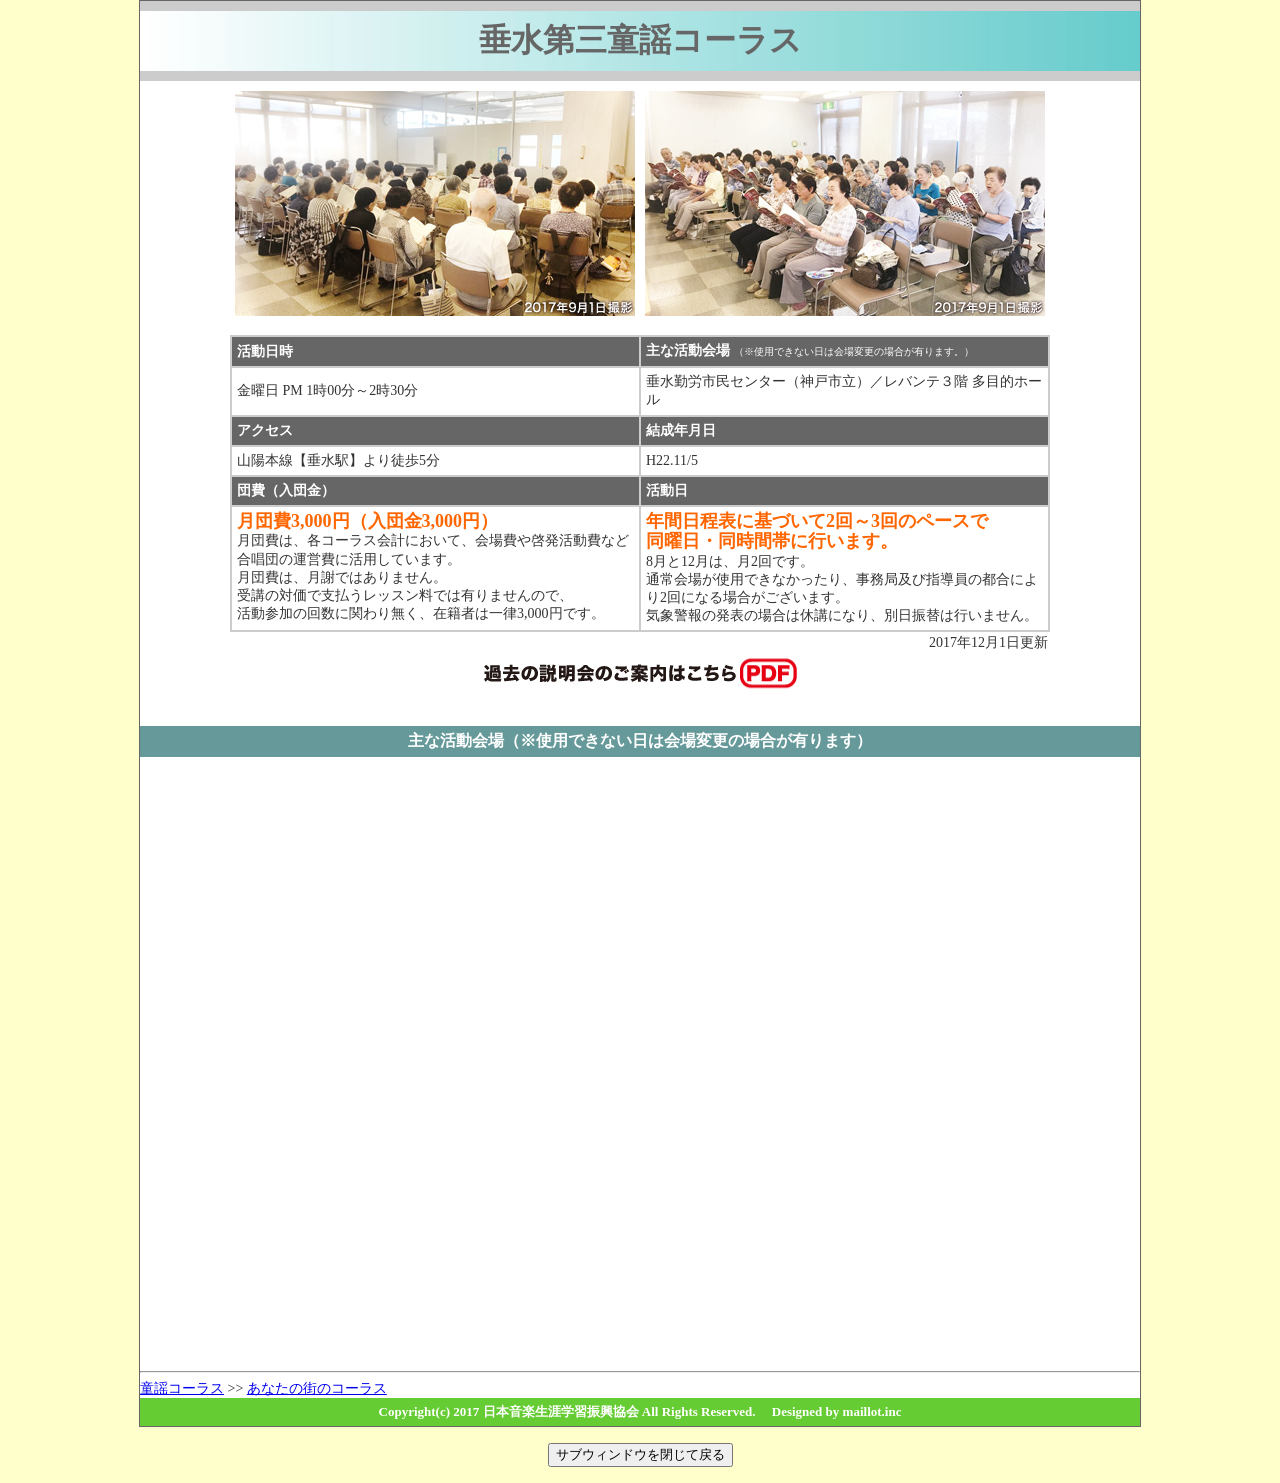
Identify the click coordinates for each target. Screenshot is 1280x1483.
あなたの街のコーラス (317, 1388)
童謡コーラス (182, 1388)
